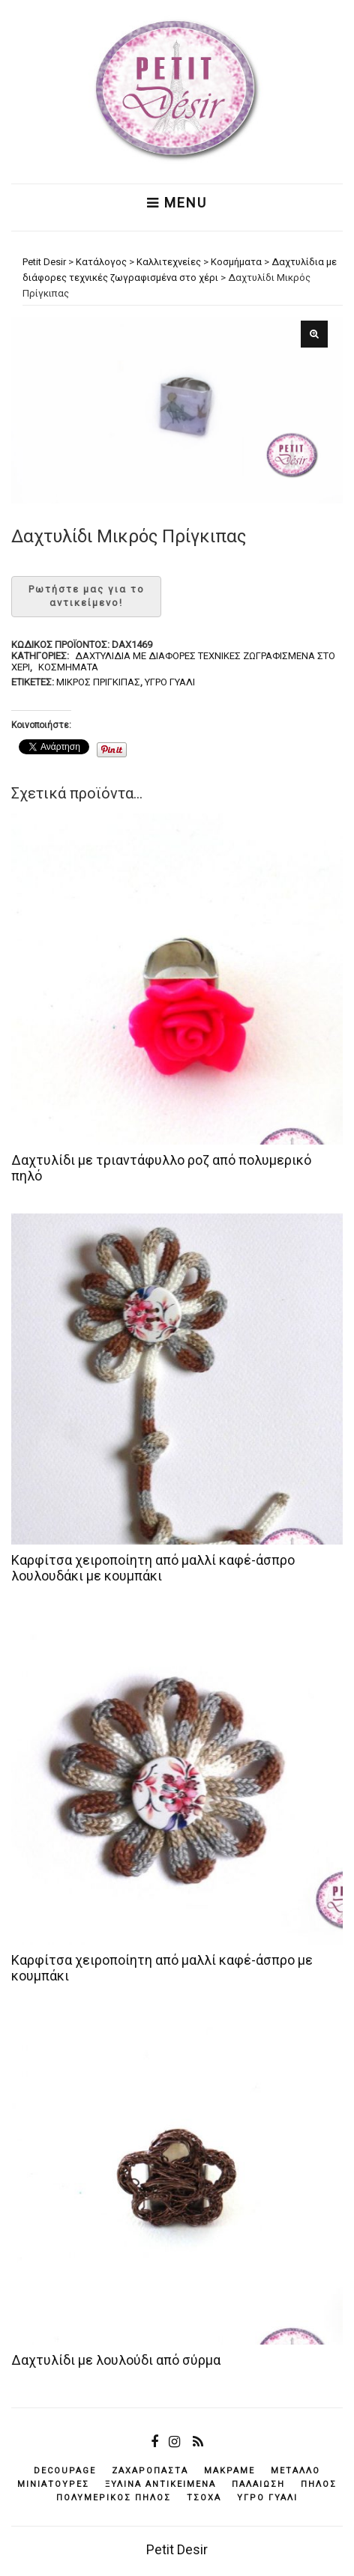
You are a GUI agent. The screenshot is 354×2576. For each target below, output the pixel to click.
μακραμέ (229, 2471)
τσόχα (204, 2498)
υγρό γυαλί (170, 682)
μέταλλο (295, 2471)
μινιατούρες (53, 2484)
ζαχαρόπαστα (150, 2471)
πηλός (319, 2484)
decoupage (65, 2471)
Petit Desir (177, 2549)
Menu (177, 203)
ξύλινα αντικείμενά (160, 2484)
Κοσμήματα (68, 667)
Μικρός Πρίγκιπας (98, 682)
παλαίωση (258, 2484)
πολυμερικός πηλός (113, 2498)
